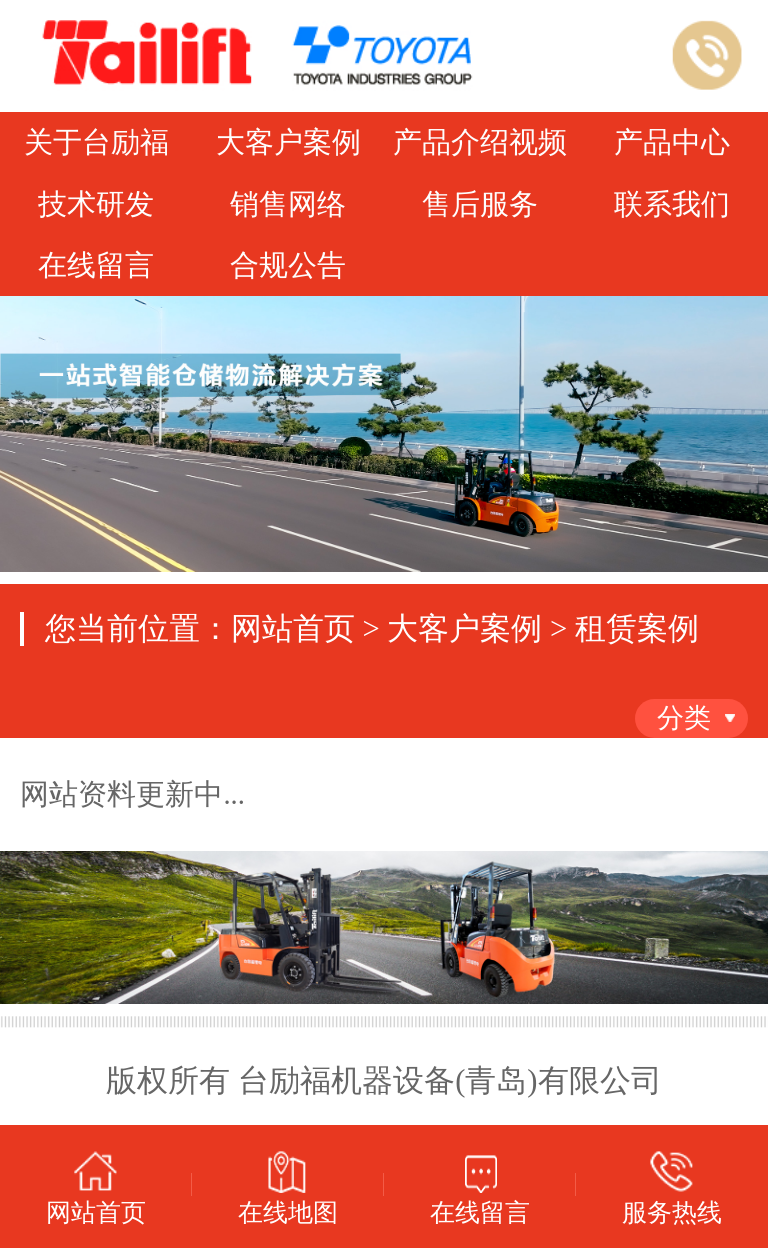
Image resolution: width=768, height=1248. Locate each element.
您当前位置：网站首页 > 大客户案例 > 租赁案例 (372, 629)
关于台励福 (96, 142)
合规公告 (288, 265)
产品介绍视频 (480, 142)
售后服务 (480, 204)
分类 (684, 718)
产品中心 (672, 142)
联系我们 (672, 204)
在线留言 (96, 265)
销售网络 (288, 204)
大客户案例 (288, 142)
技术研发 (96, 204)
